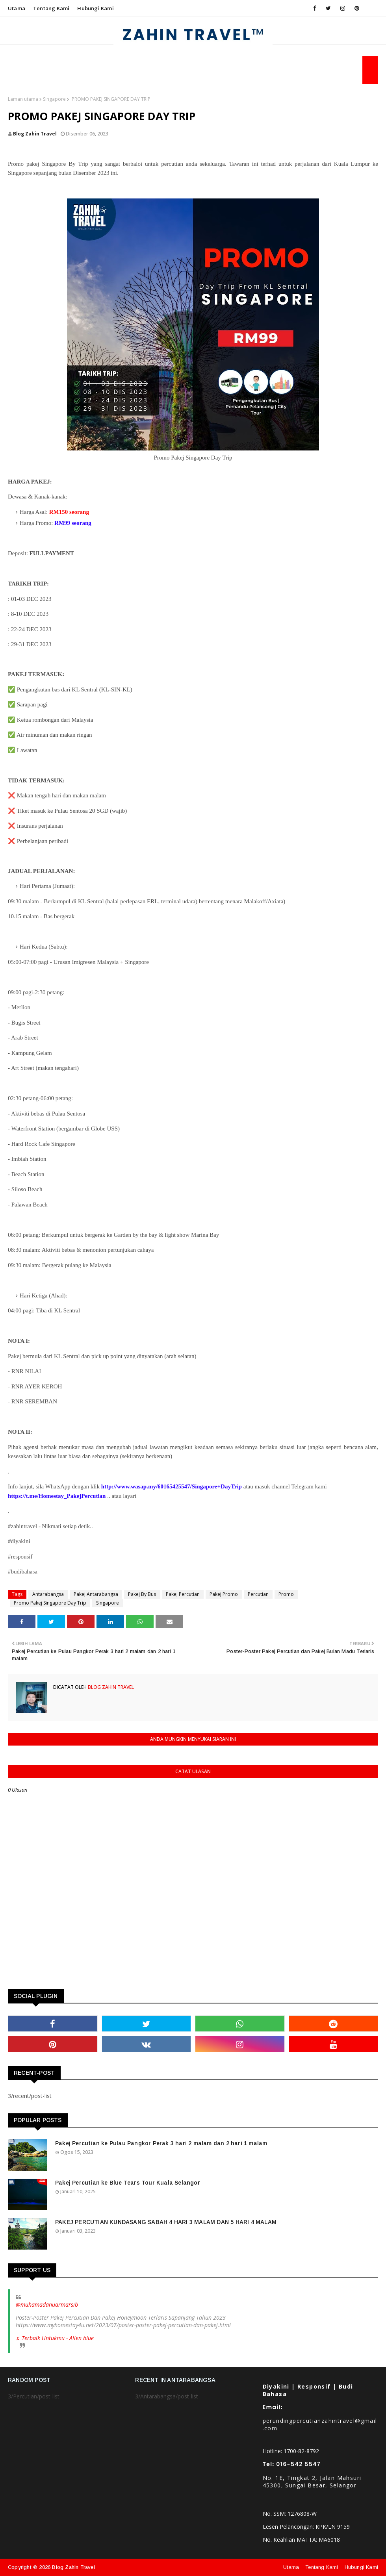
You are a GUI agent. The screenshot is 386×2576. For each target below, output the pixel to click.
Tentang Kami (51, 8)
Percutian (258, 1594)
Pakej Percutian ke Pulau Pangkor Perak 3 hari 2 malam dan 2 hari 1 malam (161, 2143)
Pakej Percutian (183, 1594)
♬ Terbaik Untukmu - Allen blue (55, 2338)
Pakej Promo (224, 1594)
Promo (286, 1594)
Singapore (54, 99)
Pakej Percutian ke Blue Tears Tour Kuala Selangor (127, 2182)
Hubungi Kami (95, 8)
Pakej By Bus (142, 1594)
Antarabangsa (48, 1594)
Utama (16, 8)
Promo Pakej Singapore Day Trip (50, 1602)
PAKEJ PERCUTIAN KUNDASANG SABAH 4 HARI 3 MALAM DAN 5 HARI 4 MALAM (166, 2222)
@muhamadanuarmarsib (47, 2304)
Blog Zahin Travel (35, 133)
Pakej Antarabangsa (96, 1594)
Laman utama (23, 99)
